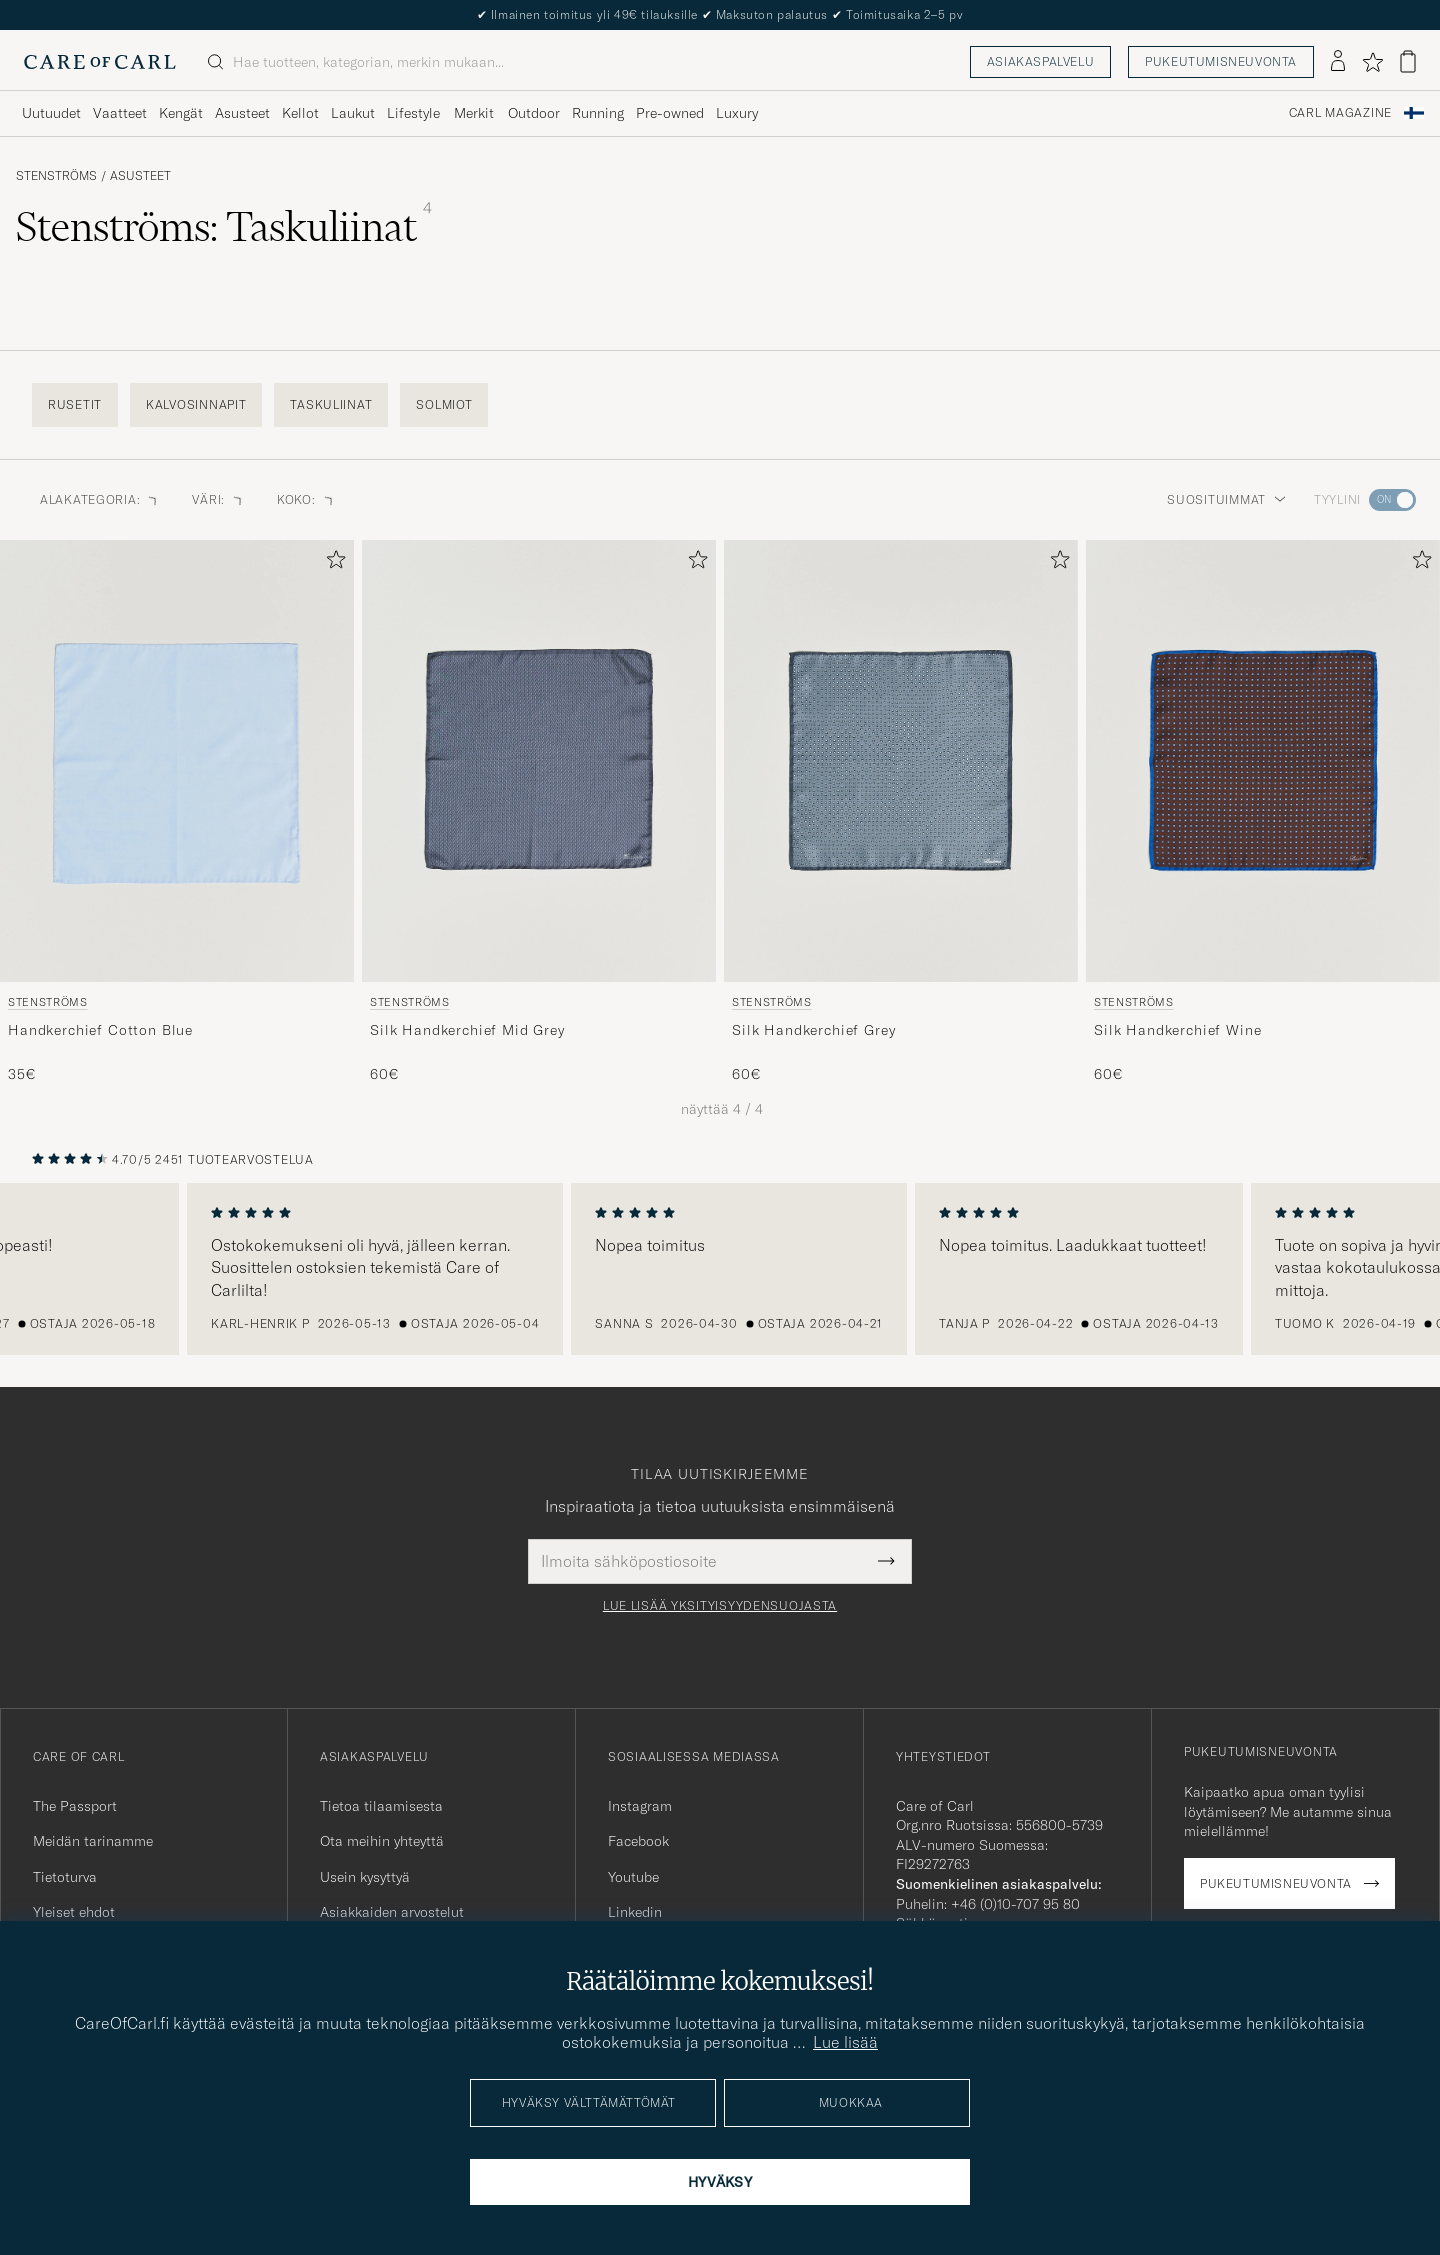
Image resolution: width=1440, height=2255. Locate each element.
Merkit (474, 113)
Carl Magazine (1340, 113)
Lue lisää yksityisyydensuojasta (720, 1606)
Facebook (638, 1841)
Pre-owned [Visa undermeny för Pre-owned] (670, 113)
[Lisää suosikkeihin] (332, 563)
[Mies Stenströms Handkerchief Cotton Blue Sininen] (177, 761)
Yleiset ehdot (74, 1912)
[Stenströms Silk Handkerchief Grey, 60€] (901, 812)
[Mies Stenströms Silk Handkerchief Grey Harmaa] (901, 761)
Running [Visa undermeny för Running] (598, 113)
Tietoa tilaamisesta (381, 1806)
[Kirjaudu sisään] (1338, 62)
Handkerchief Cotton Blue (100, 1030)
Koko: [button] (306, 499)
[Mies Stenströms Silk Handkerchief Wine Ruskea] (1263, 761)
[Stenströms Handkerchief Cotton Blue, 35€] (177, 812)
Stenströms (56, 176)
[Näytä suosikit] (1372, 62)
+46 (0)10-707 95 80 (1015, 1904)
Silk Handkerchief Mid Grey (467, 1030)
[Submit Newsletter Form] (886, 1561)
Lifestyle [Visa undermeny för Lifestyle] (413, 113)
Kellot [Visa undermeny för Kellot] (300, 113)
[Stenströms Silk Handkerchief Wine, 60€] (1263, 812)
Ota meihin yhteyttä (382, 1841)
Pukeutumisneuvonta (1221, 61)
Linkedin (635, 1912)
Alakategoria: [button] (100, 499)
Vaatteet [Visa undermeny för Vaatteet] (120, 113)
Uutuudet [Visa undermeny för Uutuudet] (51, 113)
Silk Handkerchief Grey (813, 1030)
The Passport (75, 1806)
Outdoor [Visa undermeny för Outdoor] (534, 113)
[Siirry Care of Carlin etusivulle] (100, 62)
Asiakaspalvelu (1040, 61)
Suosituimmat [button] (1226, 499)
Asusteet (140, 176)
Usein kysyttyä (365, 1877)
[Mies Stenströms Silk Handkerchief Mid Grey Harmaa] (539, 761)
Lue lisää (845, 2042)
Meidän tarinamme (93, 1841)
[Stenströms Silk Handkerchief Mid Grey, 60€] (539, 812)
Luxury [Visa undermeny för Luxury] (737, 113)
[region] (720, 1269)
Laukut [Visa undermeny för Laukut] (353, 113)
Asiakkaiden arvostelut (392, 1912)
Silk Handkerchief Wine (1177, 1030)
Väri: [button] (218, 499)
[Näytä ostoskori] (1408, 61)
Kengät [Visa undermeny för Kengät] (181, 113)
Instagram (640, 1806)
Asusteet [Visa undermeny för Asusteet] (242, 113)
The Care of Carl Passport (720, 14)
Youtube (633, 1877)
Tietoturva (65, 1877)
